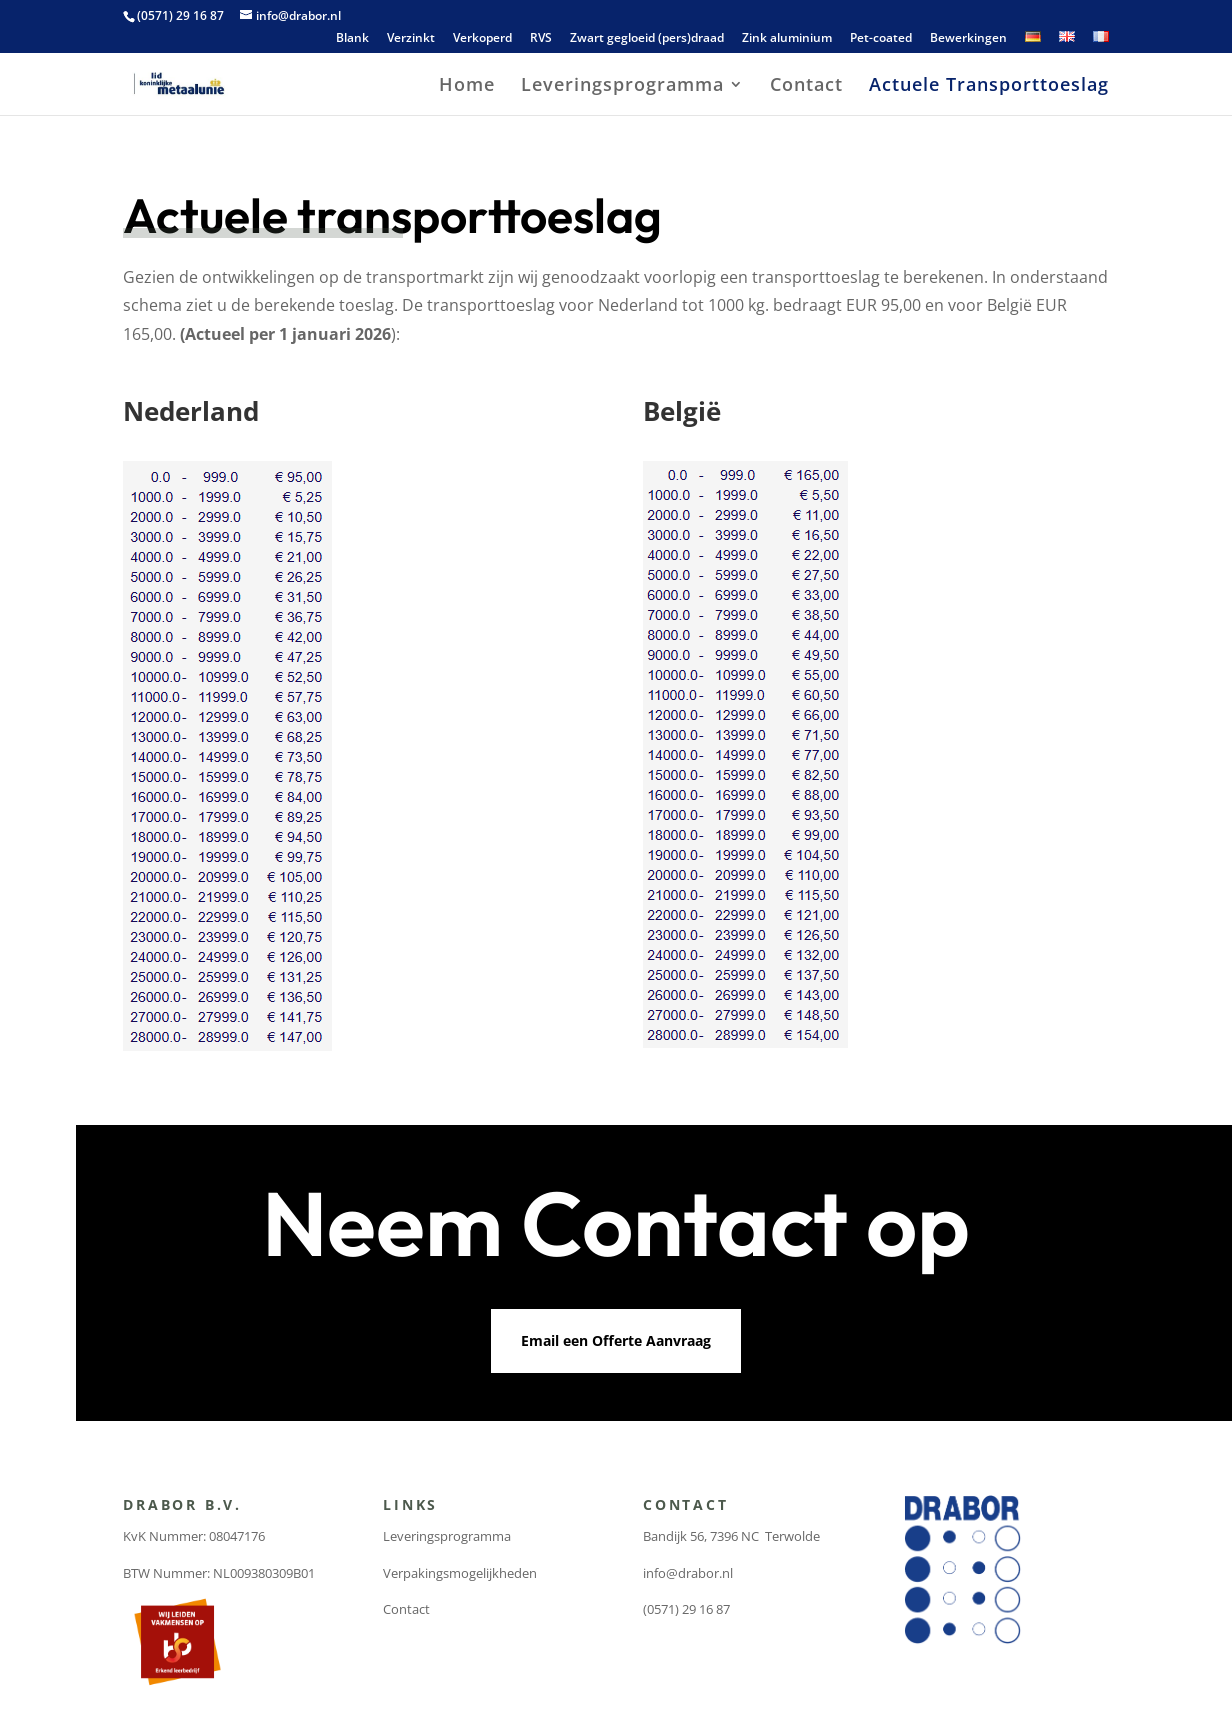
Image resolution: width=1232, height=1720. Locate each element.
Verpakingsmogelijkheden (460, 1573)
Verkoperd (482, 39)
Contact (806, 86)
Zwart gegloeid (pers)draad (647, 39)
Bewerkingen (968, 39)
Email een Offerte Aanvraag (616, 1340)
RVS (541, 39)
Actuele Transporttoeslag (989, 86)
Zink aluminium (787, 39)
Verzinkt (411, 39)
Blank (352, 39)
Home (467, 86)
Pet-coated (881, 39)
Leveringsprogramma (622, 86)
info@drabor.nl (688, 1573)
